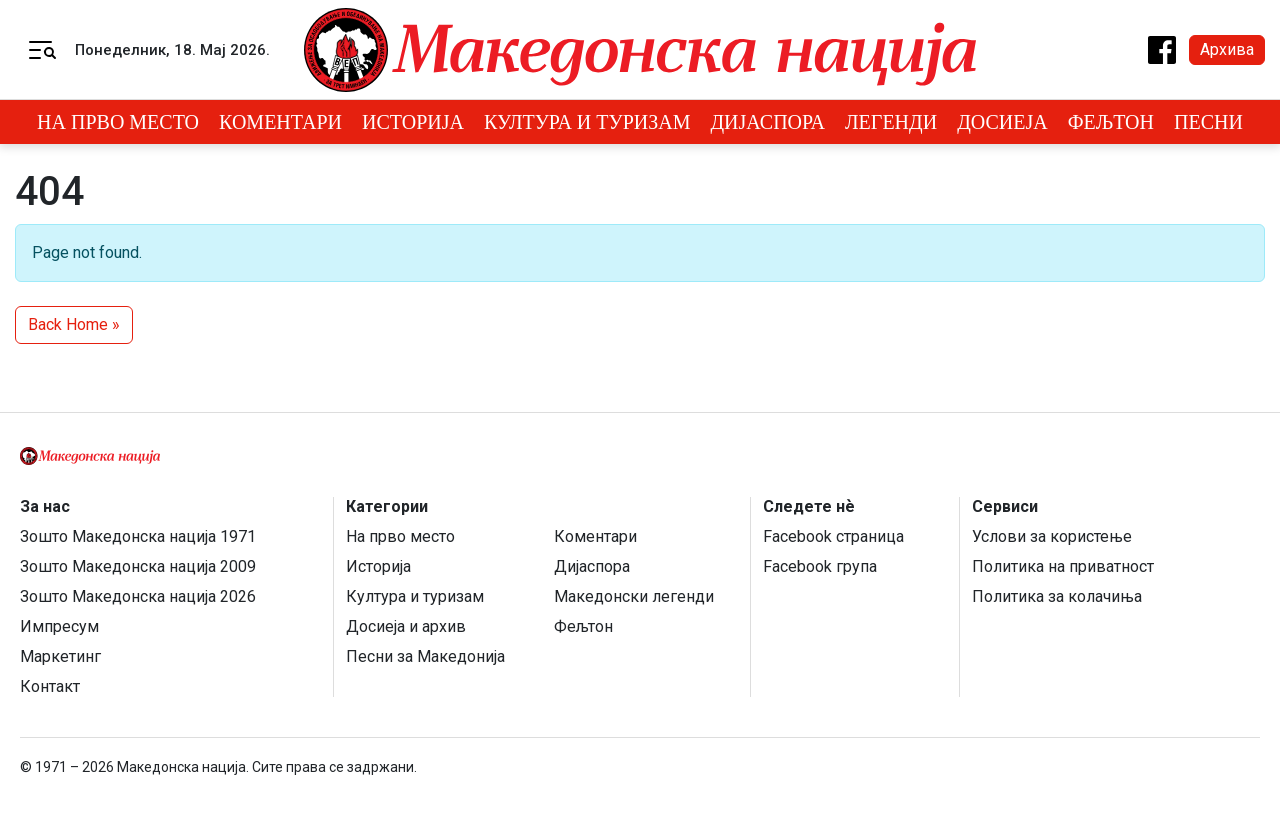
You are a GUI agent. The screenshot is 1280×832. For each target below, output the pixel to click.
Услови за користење (1052, 536)
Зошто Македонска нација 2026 (138, 596)
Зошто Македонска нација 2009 (138, 566)
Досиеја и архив (406, 626)
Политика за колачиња (1057, 596)
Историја (413, 122)
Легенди (891, 122)
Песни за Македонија (425, 656)
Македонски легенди (634, 596)
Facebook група (820, 566)
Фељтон (1111, 122)
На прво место (118, 122)
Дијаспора (767, 122)
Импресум (59, 626)
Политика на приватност (1063, 566)
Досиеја (1002, 122)
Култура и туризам (587, 122)
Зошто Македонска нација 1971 (138, 536)
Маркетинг (60, 656)
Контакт (50, 686)
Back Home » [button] (74, 324)
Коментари (280, 122)
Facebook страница (833, 536)
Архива (1227, 49)
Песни (1208, 122)
